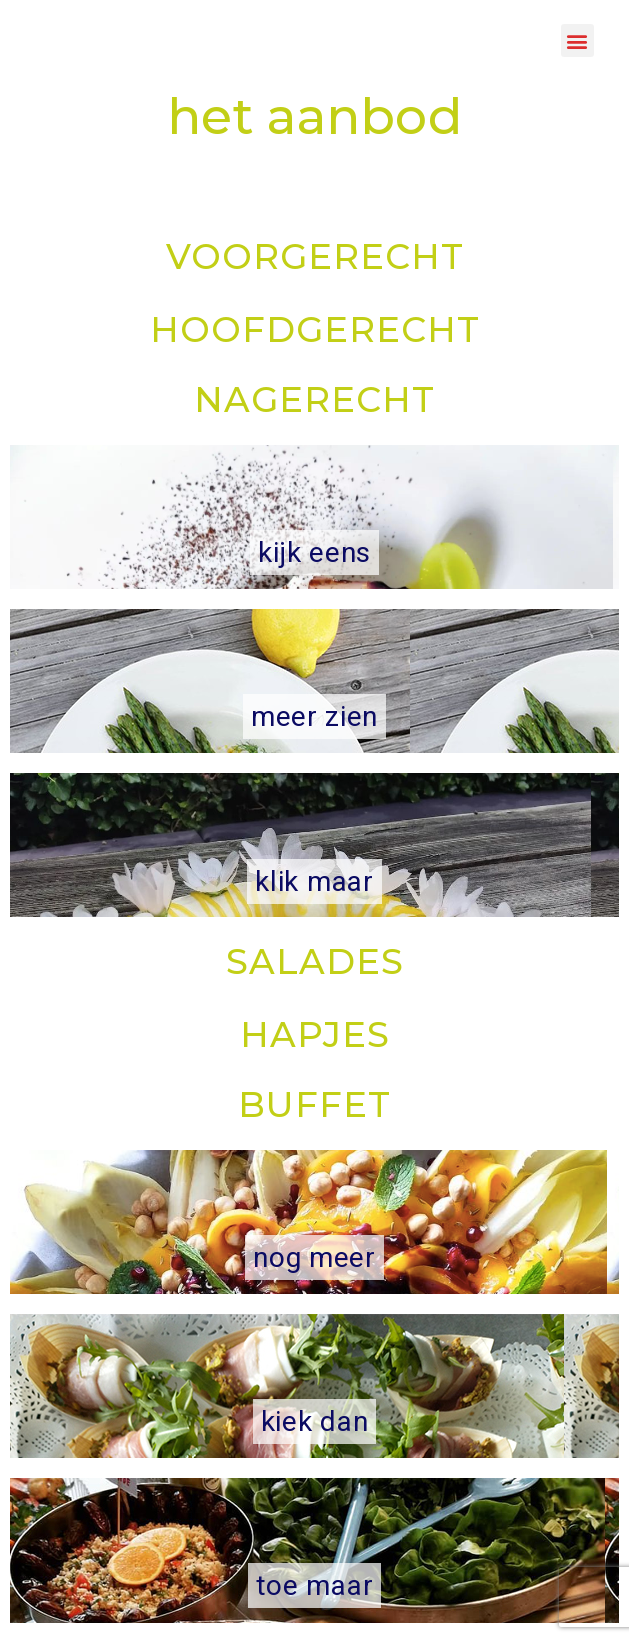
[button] (577, 40)
